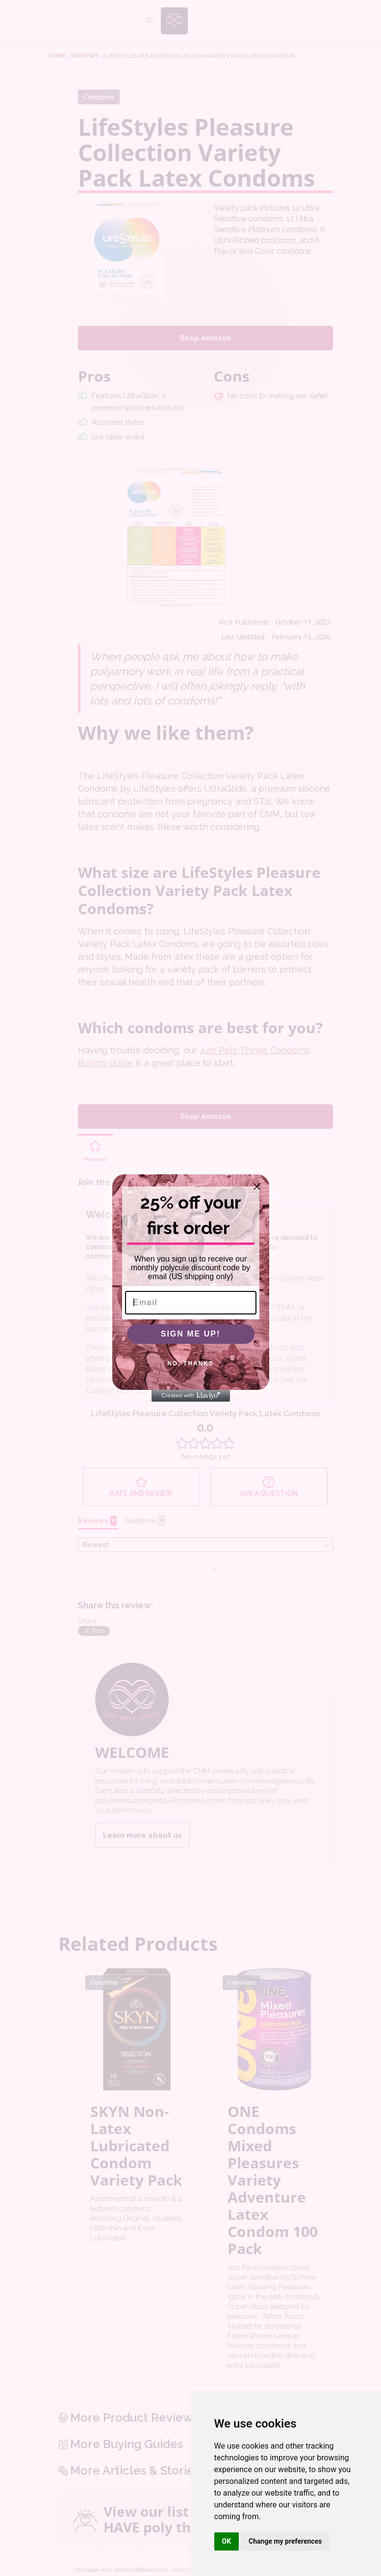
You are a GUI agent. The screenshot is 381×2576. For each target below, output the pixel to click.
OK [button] (226, 2541)
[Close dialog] (257, 1190)
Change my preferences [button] (285, 2541)
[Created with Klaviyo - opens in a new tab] (191, 1400)
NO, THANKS (190, 1367)
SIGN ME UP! (191, 1338)
